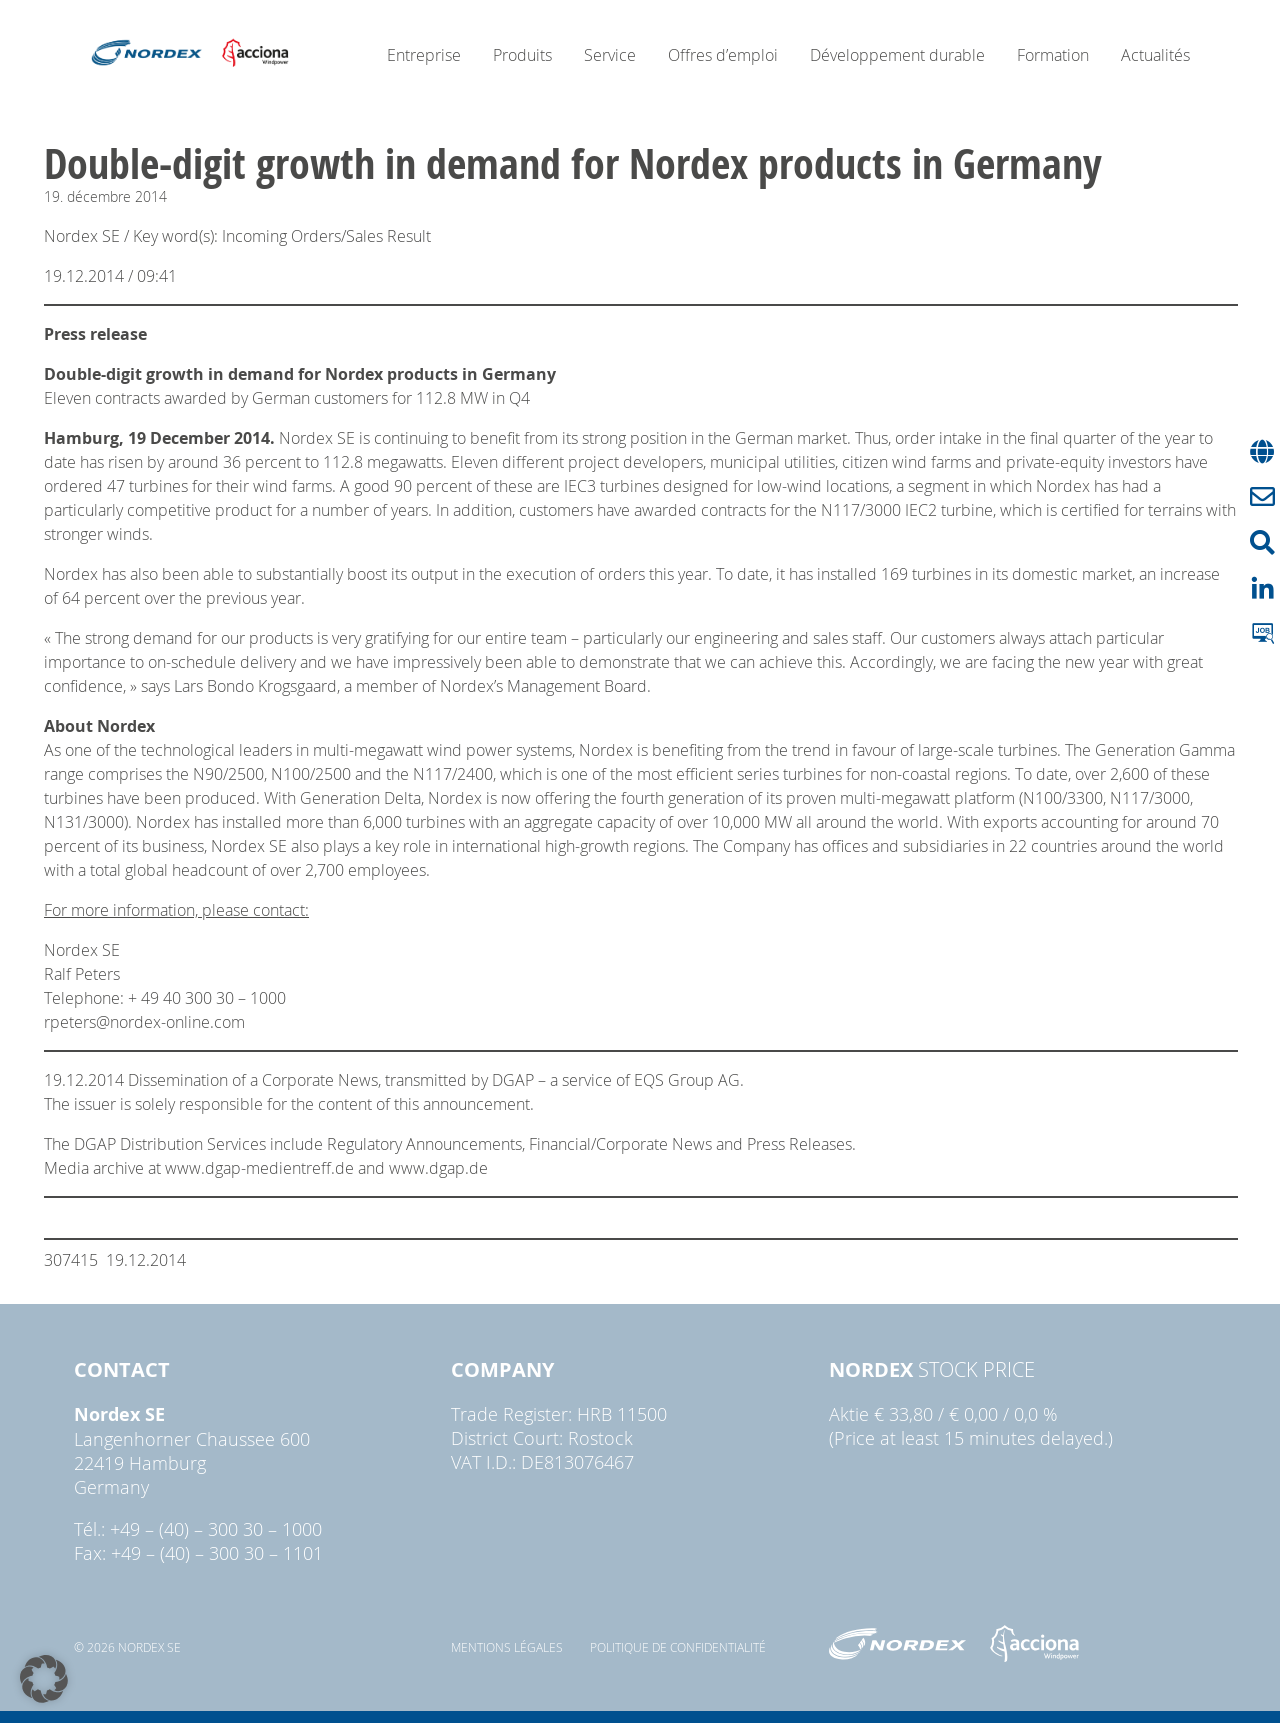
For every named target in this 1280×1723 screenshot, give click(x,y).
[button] (44, 1679)
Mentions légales (507, 1647)
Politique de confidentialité (678, 1647)
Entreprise (424, 55)
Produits (522, 55)
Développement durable (897, 55)
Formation (1053, 55)
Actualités (1155, 55)
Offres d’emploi (723, 55)
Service (610, 55)
